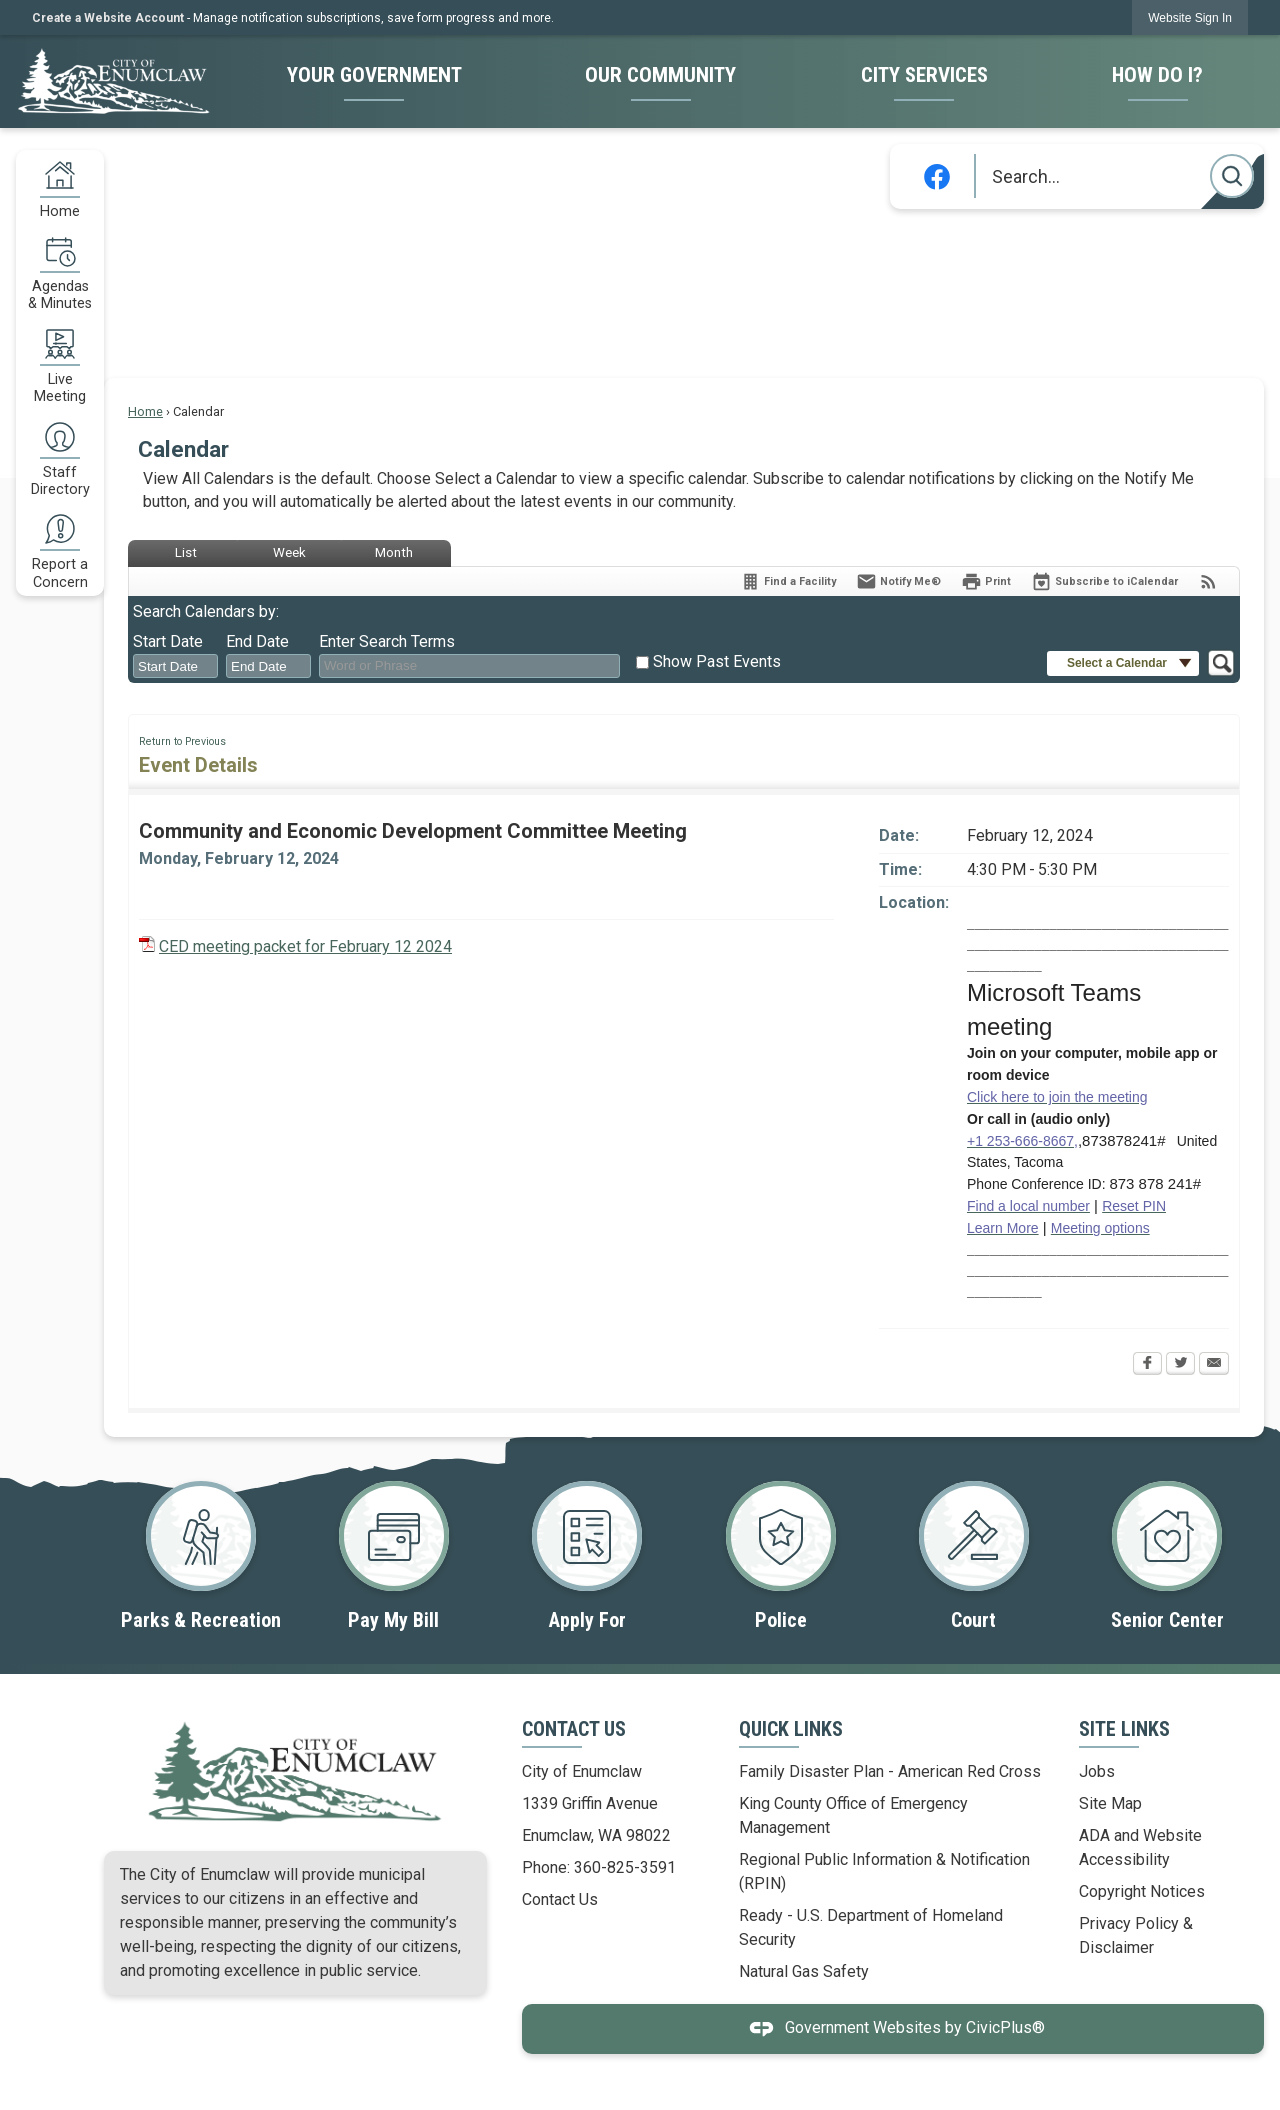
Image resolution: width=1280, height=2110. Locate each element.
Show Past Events (717, 661)
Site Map (1110, 1803)
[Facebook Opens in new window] (1147, 1365)
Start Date (168, 641)
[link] (1190, 17)
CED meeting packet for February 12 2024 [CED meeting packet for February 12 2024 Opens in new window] (305, 946)
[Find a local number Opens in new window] (1028, 1205)
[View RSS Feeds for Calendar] (1208, 581)
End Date (257, 641)
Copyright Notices (1142, 1891)
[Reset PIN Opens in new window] (1134, 1205)
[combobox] (175, 666)
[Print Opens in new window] (986, 581)
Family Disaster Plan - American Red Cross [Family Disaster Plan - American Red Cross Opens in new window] (890, 1771)
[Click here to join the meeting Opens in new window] (1057, 1096)
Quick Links (791, 1729)
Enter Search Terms (387, 641)
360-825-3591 (625, 1867)
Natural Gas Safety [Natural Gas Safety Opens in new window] (804, 1971)
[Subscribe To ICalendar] (1104, 581)
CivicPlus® (1005, 2028)
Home (145, 411)
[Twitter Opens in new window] (1180, 1365)
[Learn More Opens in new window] (1003, 1227)
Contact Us (560, 1899)
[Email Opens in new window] (1214, 1365)
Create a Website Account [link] (108, 18)
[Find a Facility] (788, 581)
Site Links (1124, 1729)
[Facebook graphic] (937, 177)
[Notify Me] (898, 581)
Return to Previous (182, 741)
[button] (1232, 176)
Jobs (1097, 1771)
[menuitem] (373, 77)
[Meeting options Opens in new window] (1100, 1227)
